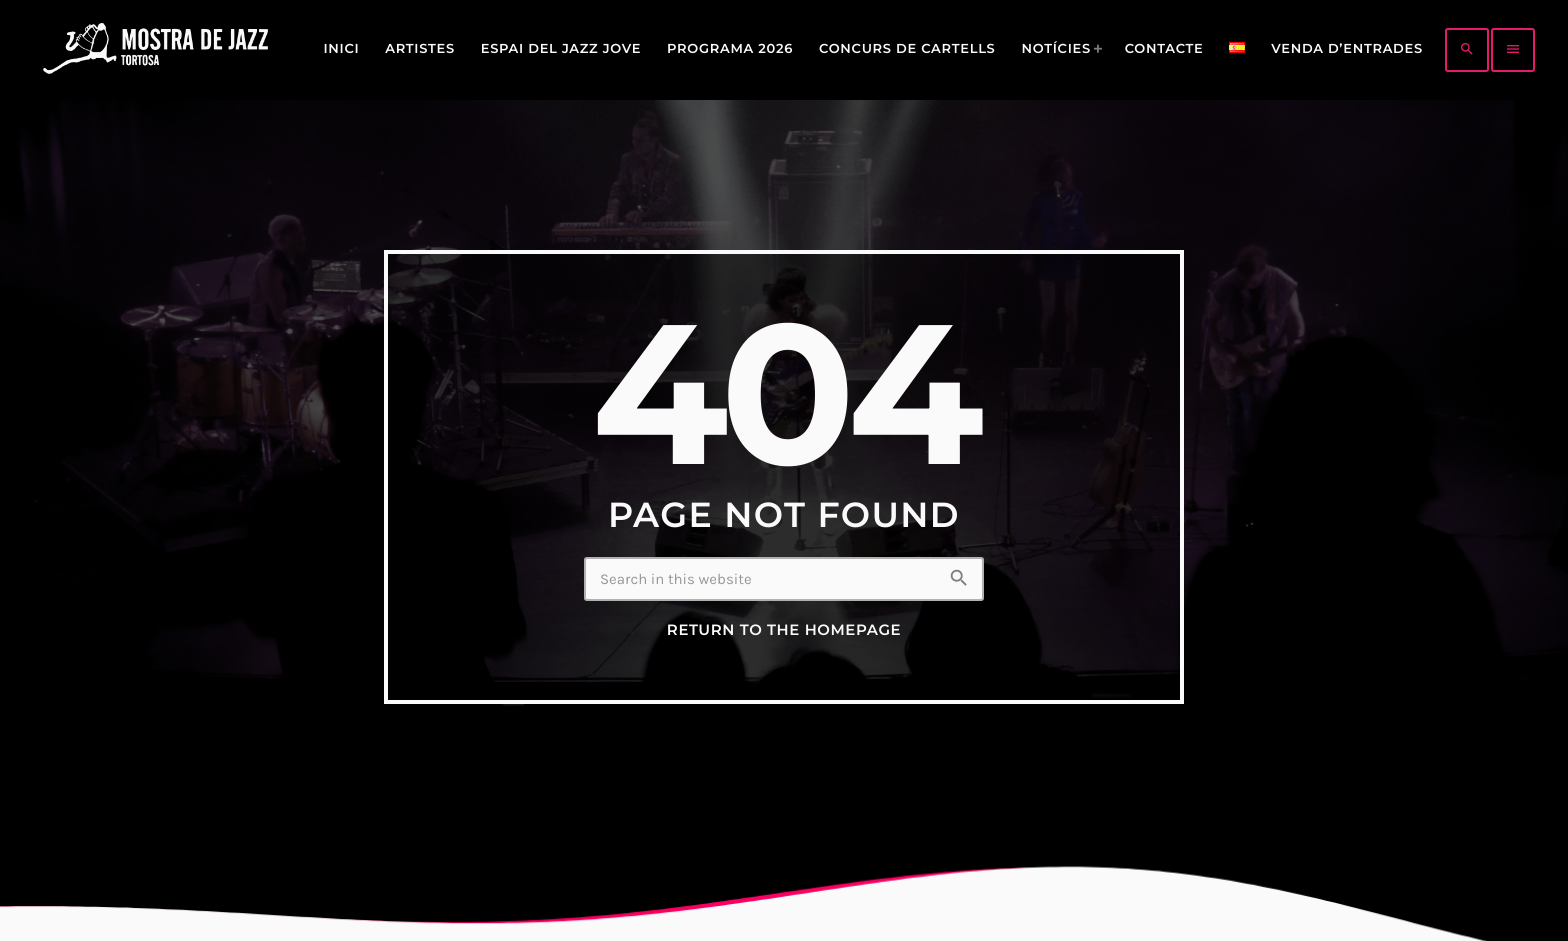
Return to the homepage (784, 630)
